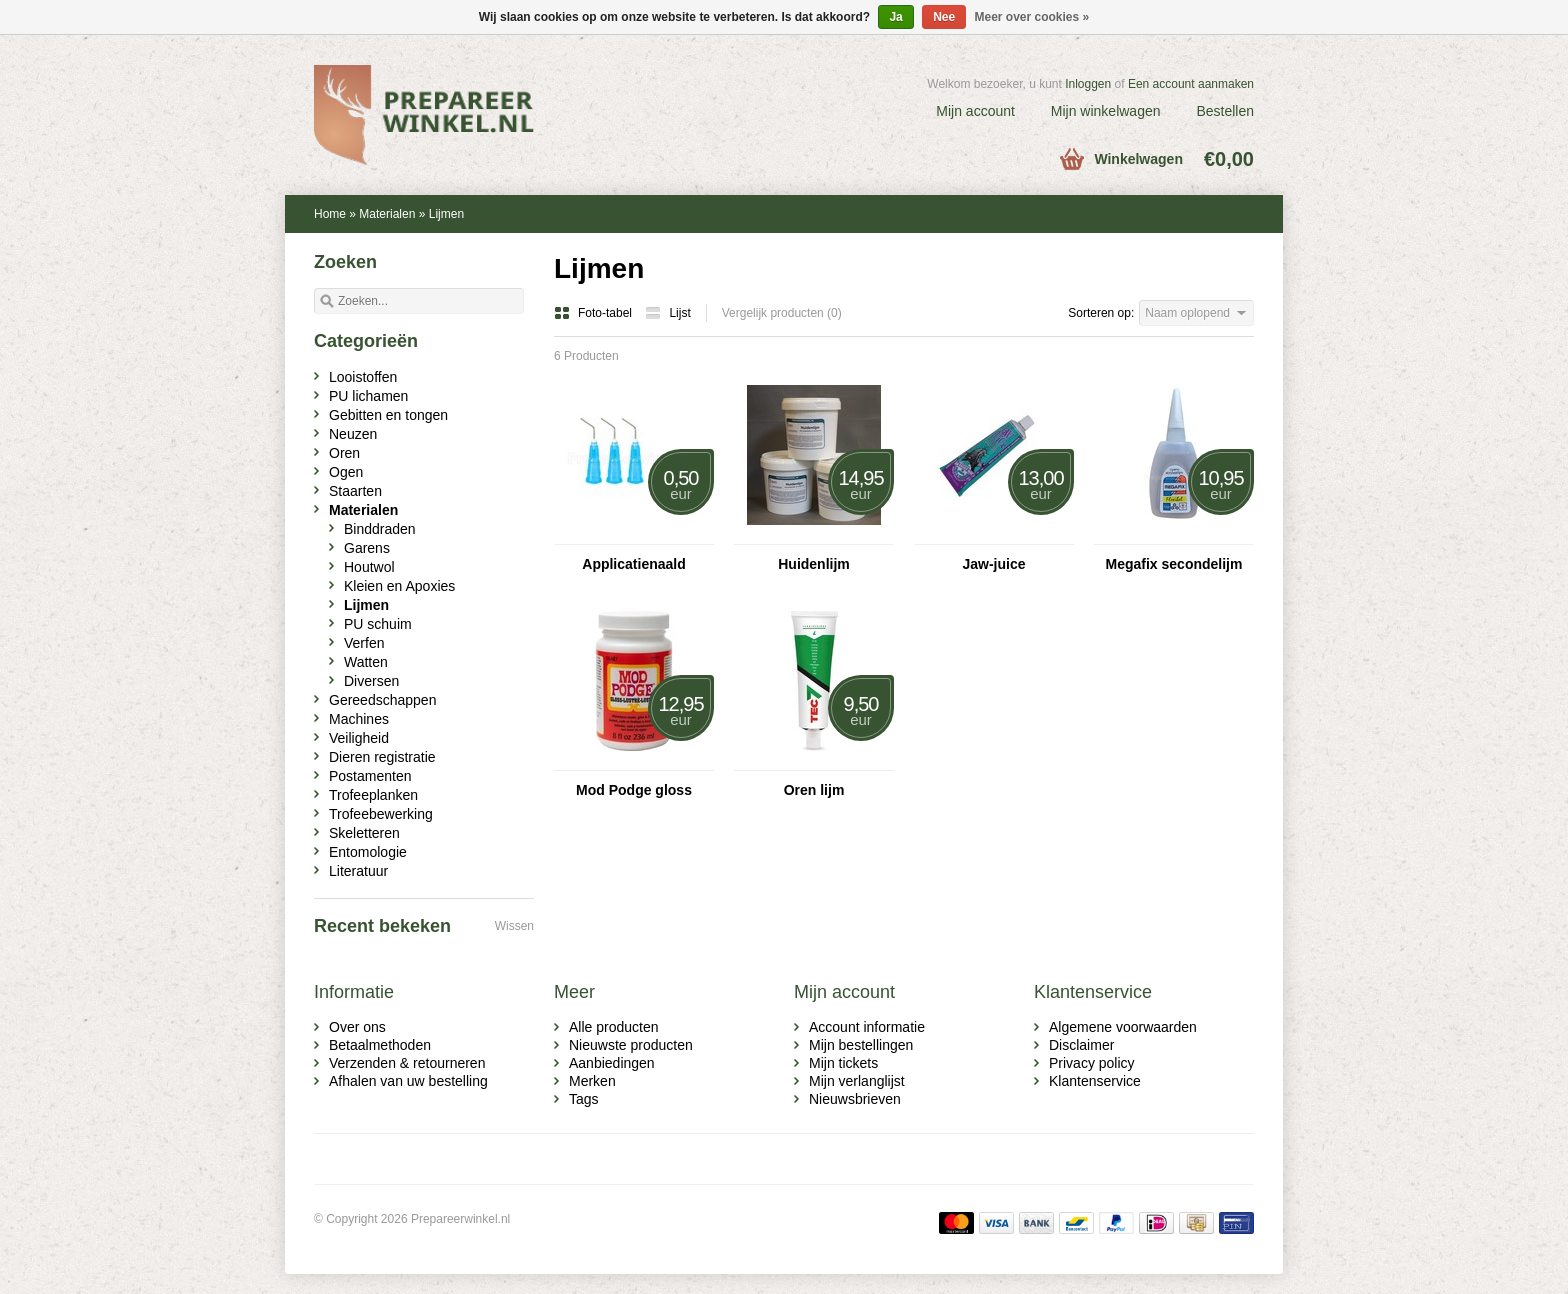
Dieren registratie (382, 757)
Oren (344, 453)
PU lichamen (368, 396)
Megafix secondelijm (1174, 564)
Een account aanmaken (1191, 84)
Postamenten (370, 776)
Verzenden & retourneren (407, 1063)
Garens (367, 548)
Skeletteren (364, 833)
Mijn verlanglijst (857, 1081)
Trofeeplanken (373, 795)
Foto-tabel (594, 313)
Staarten (355, 491)
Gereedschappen (382, 700)
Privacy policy (1092, 1063)
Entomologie (368, 852)
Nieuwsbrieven (855, 1099)
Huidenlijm (814, 564)
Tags (584, 1099)
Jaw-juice (993, 564)
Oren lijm (814, 790)
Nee (944, 17)
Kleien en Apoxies (399, 586)
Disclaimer (1081, 1045)
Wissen (514, 926)
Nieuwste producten (631, 1045)
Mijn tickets (843, 1063)
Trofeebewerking (381, 814)
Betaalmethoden (380, 1045)
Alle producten (614, 1027)
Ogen (346, 472)
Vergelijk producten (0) (782, 313)
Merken (592, 1081)
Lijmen (446, 214)
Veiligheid (359, 738)
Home (330, 214)
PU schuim (378, 624)
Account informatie (867, 1027)
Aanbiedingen (612, 1063)
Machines (359, 719)
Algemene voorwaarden (1123, 1027)
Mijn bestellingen (861, 1045)
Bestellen (1225, 111)
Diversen (371, 681)
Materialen (387, 214)
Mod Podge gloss (634, 790)
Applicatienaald (633, 564)
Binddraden (380, 529)
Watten (366, 662)
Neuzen (353, 434)
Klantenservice (1095, 1081)
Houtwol (369, 567)
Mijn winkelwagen (1106, 111)
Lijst (667, 313)
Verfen (364, 643)
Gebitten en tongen (388, 415)
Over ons (357, 1027)
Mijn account (975, 111)
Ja (895, 17)
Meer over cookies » (1032, 17)
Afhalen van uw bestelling (408, 1081)
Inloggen (1088, 84)
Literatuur (358, 871)
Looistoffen (363, 377)
